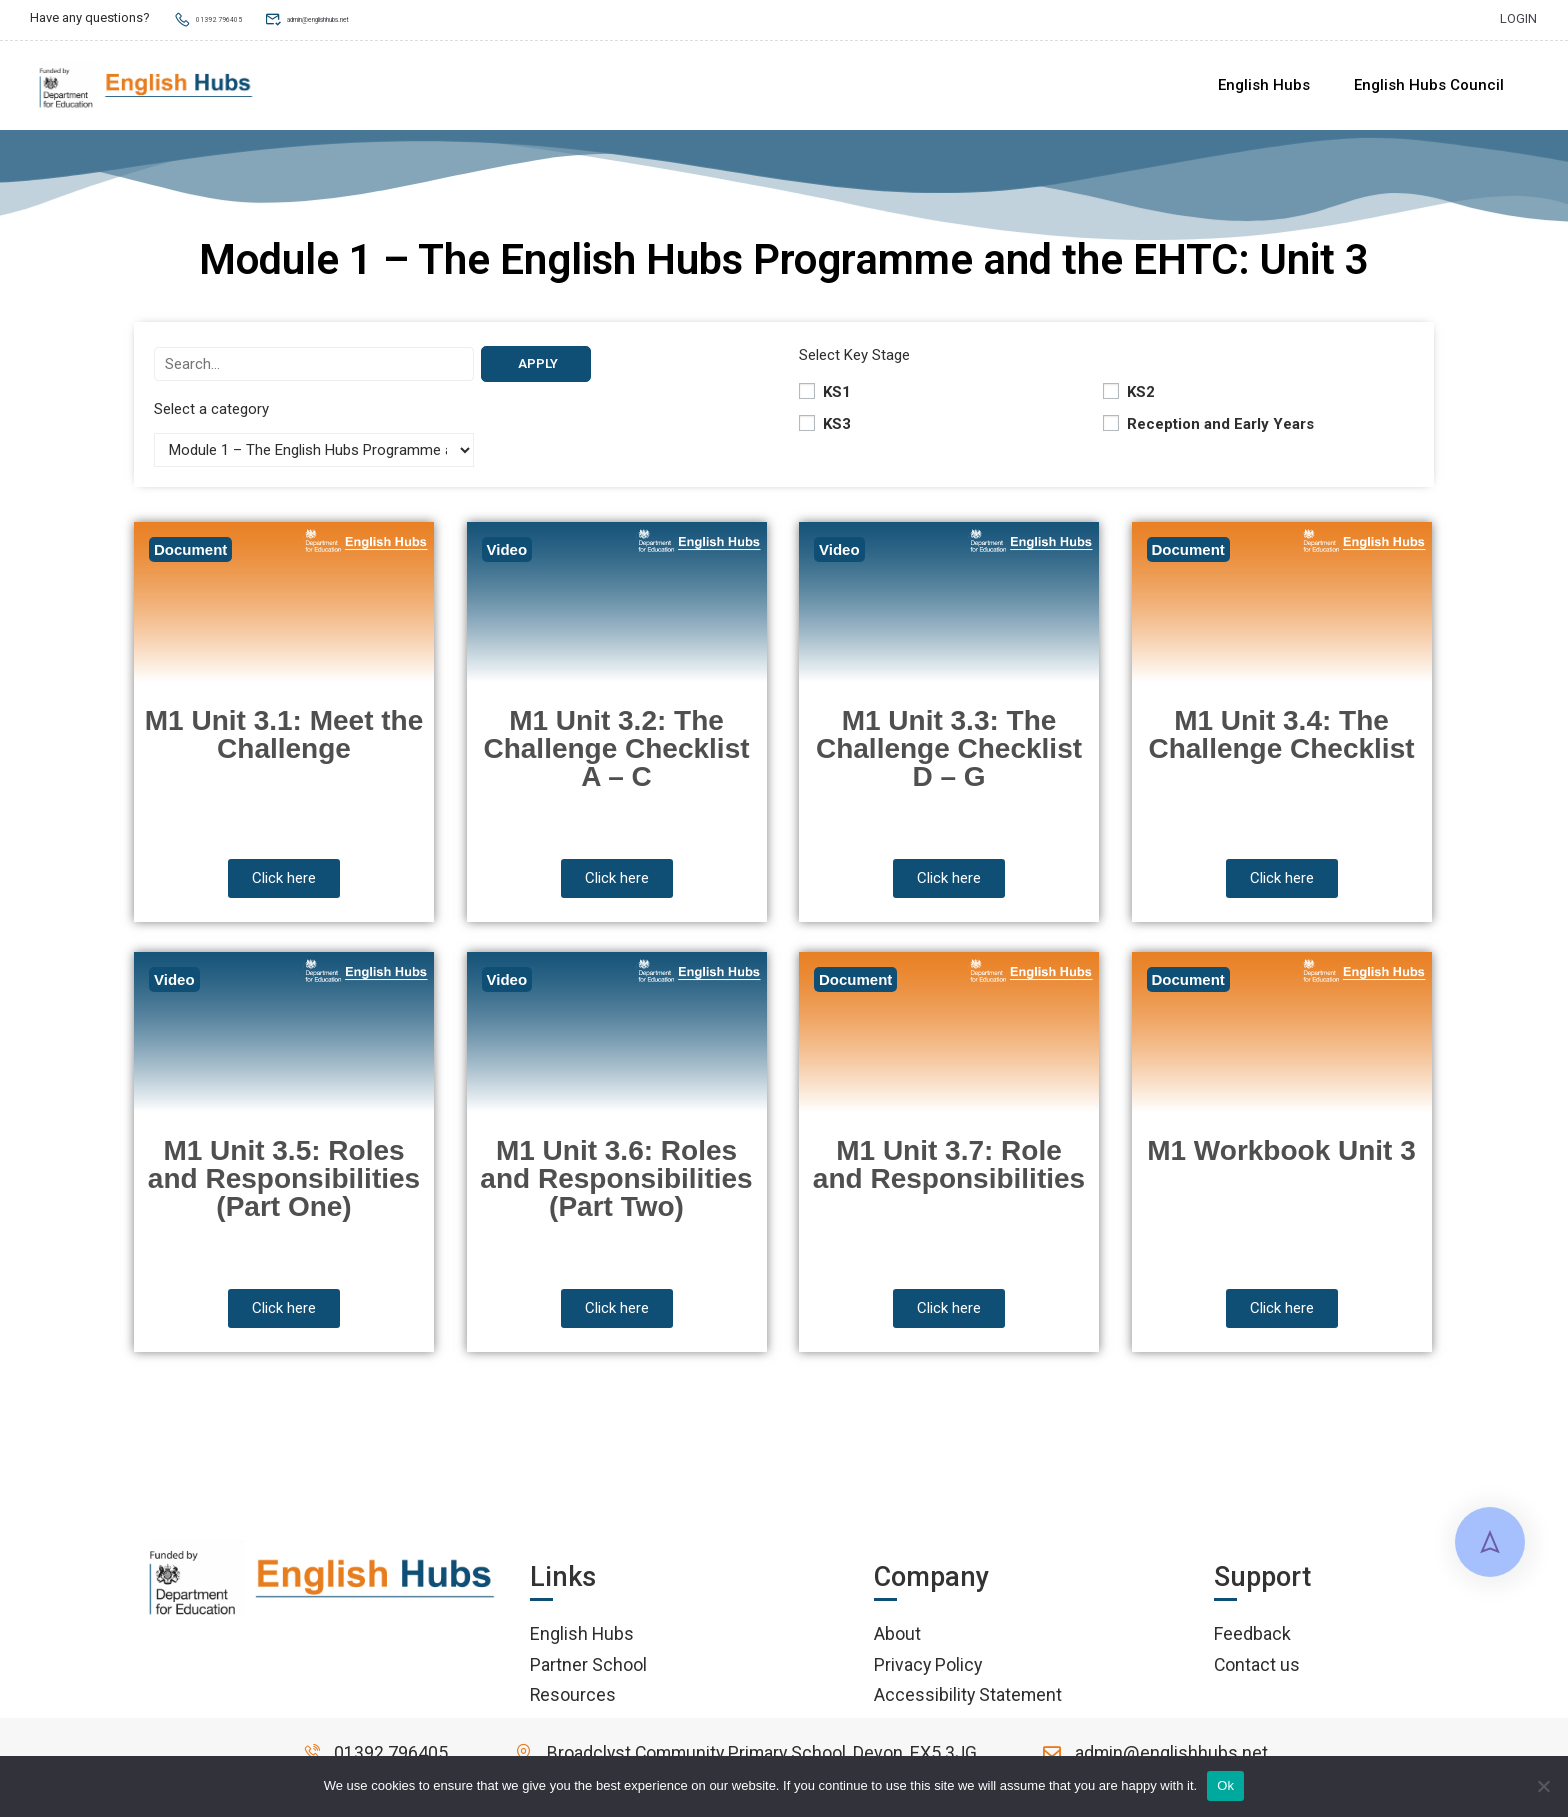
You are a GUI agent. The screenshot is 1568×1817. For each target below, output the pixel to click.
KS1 (825, 399)
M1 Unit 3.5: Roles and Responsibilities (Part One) (284, 1185)
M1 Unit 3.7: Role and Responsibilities (949, 1171)
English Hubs (1264, 86)
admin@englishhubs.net (382, 17)
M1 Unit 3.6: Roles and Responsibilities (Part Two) (616, 1185)
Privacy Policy (928, 1671)
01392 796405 (225, 17)
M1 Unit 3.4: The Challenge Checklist (1281, 741)
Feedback (1252, 1640)
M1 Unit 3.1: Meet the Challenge (284, 741)
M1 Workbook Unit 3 (1281, 1157)
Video (507, 556)
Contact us (1257, 1671)
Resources (573, 1701)
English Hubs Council (1429, 86)
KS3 (825, 431)
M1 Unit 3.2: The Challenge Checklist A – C (616, 755)
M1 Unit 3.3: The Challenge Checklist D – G (949, 755)
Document (190, 556)
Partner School (588, 1671)
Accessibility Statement (968, 1701)
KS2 (1129, 399)
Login (1518, 17)
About (897, 1640)
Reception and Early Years (1208, 431)
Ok (1225, 1785)
